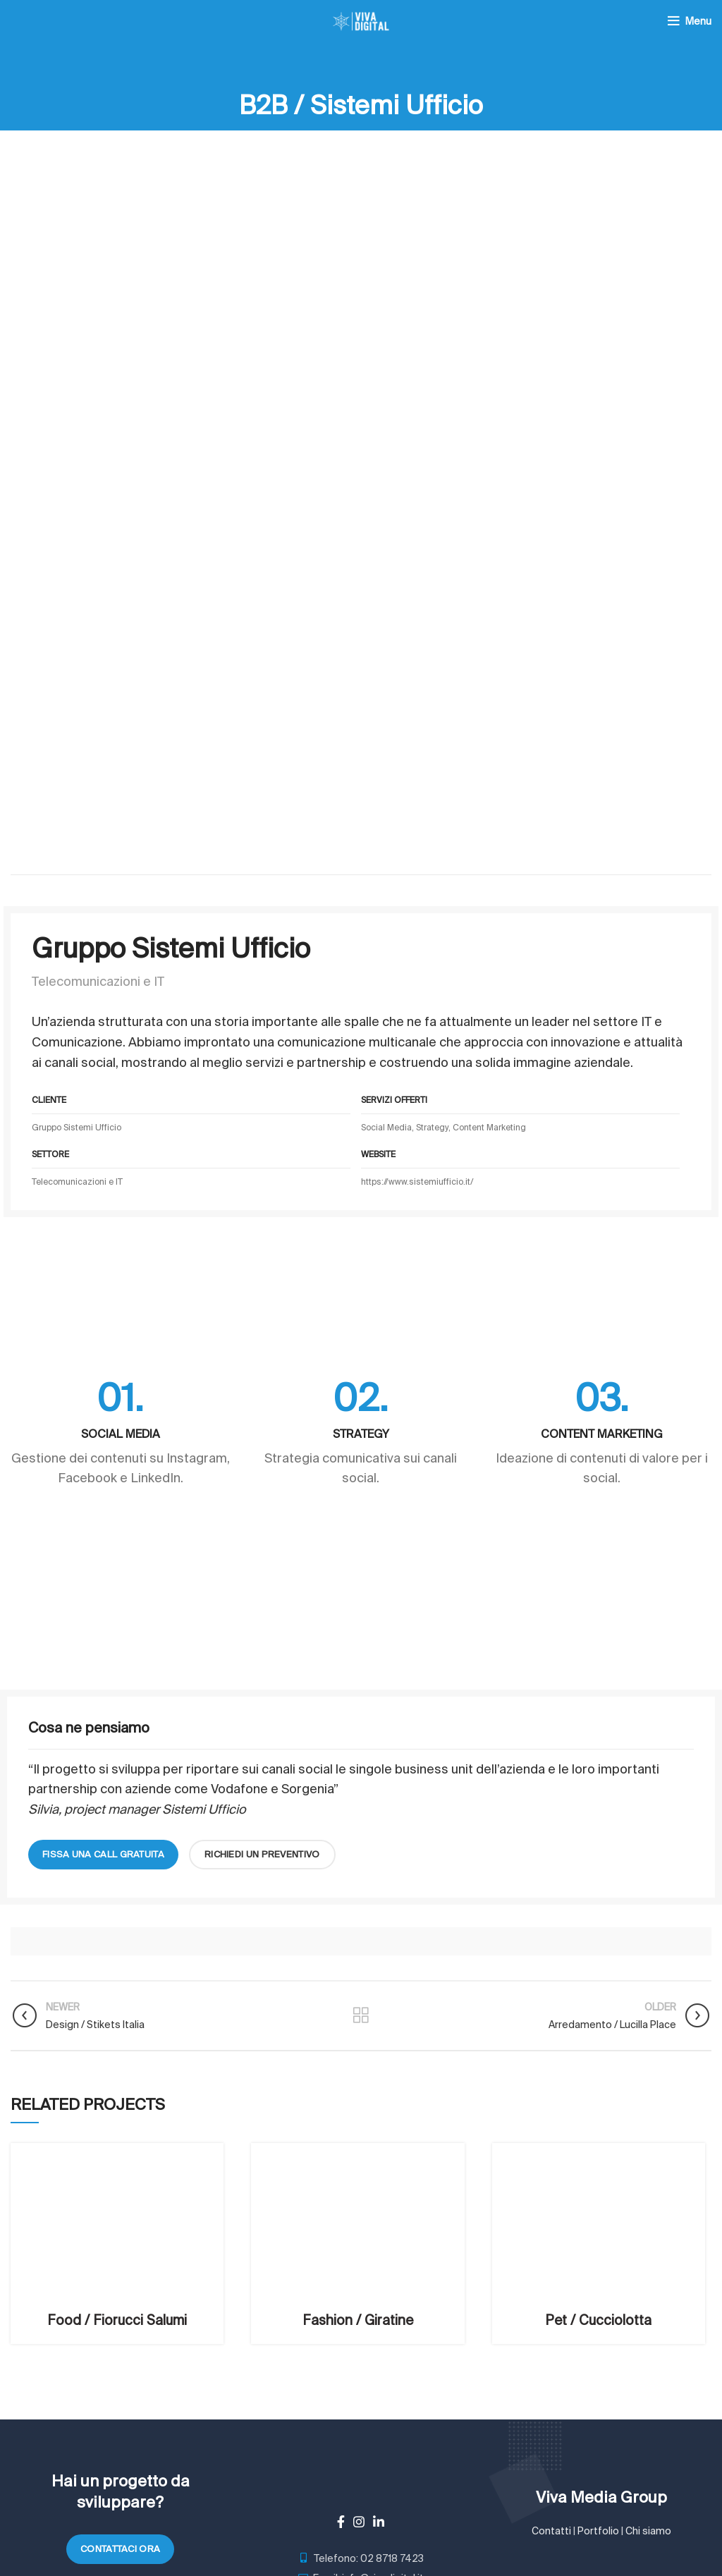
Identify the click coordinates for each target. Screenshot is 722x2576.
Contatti (551, 2531)
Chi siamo (648, 2531)
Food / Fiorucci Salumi (117, 2320)
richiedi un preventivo (262, 1854)
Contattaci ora (120, 2549)
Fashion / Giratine (357, 2320)
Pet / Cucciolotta (598, 2320)
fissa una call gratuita (103, 1854)
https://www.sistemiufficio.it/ (417, 1181)
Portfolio (598, 2531)
